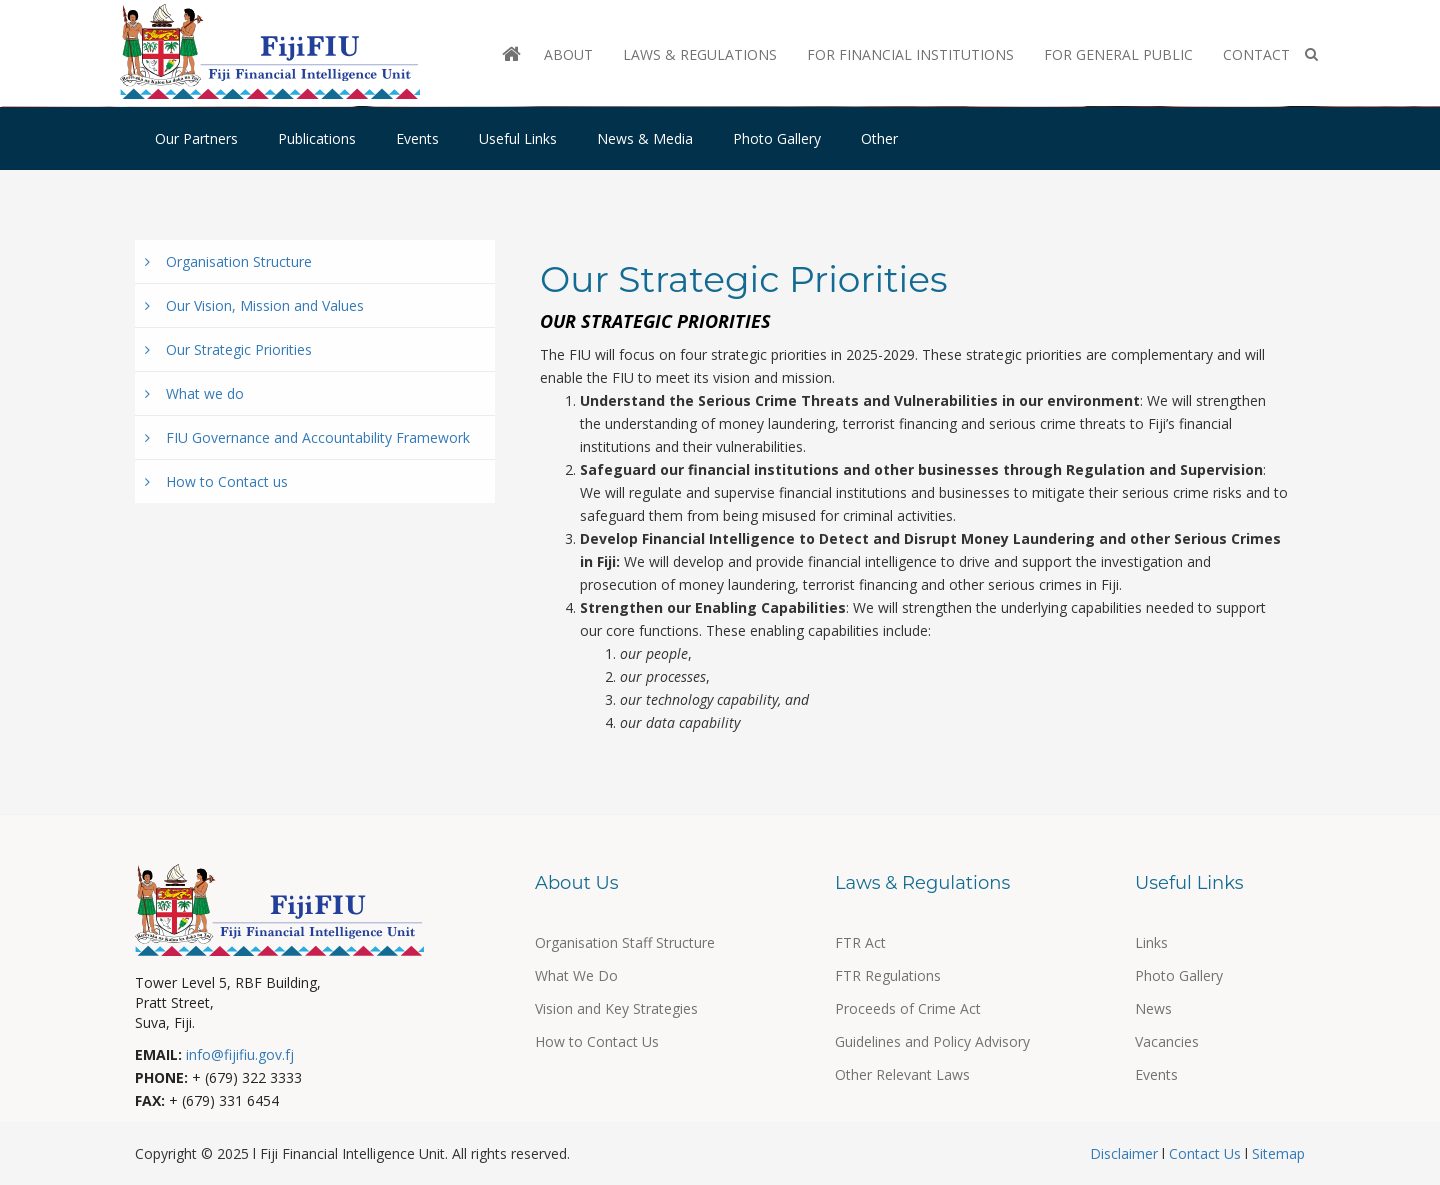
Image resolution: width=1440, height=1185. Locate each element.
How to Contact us (216, 481)
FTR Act (860, 942)
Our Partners (196, 138)
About (568, 54)
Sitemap (1276, 1153)
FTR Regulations (888, 975)
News (1153, 1008)
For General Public (1118, 54)
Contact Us (1205, 1153)
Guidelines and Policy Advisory (932, 1041)
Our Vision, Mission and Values (254, 305)
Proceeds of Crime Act (908, 1008)
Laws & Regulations (700, 54)
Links (1151, 942)
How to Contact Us (597, 1041)
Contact (1256, 54)
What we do (194, 393)
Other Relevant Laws (902, 1074)
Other (879, 138)
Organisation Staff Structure (625, 942)
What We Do (576, 975)
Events (417, 138)
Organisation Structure (228, 261)
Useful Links (518, 138)
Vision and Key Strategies (616, 1008)
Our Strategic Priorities (228, 349)
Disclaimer (1126, 1153)
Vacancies (1167, 1041)
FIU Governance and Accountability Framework (307, 437)
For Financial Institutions (910, 54)
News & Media (645, 138)
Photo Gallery (777, 138)
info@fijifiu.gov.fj (240, 1054)
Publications (317, 138)
